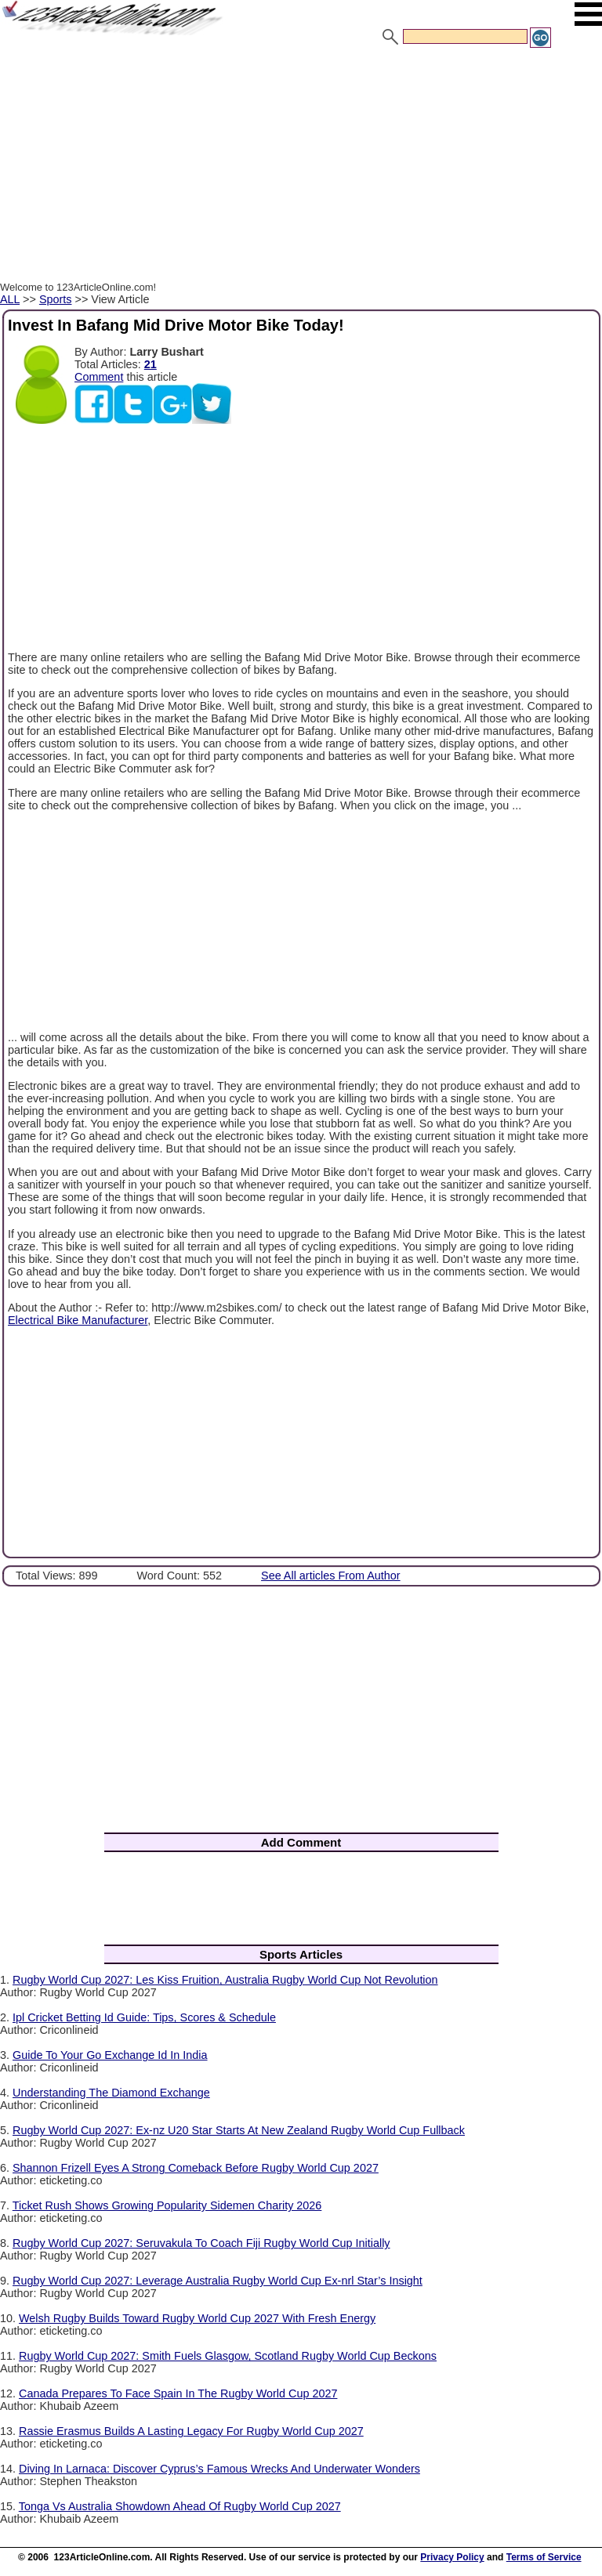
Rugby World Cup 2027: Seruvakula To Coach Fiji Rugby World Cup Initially (201, 2243)
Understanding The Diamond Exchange (111, 2092)
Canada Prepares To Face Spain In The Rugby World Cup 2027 (178, 2393)
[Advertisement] (301, 167)
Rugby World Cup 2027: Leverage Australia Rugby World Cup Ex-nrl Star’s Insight (217, 2280)
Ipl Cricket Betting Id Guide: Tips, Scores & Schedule (144, 2017)
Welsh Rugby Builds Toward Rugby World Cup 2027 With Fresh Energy (197, 2318)
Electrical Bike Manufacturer (77, 1320)
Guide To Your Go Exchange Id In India (110, 2055)
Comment (98, 377)
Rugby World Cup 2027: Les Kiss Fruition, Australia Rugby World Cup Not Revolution (225, 1980)
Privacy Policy (452, 2557)
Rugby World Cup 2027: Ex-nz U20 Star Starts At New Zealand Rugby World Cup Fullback (239, 2130)
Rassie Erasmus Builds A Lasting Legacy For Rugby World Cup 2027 (191, 2431)
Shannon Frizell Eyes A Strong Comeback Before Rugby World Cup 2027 (196, 2168)
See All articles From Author (331, 1575)
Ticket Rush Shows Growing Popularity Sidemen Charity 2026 (167, 2205)
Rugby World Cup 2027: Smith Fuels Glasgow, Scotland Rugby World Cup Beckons (228, 2356)
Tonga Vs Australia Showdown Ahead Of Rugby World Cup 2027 (180, 2506)
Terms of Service (544, 2557)
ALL (10, 299)
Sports (55, 299)
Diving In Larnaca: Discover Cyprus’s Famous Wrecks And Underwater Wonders (219, 2468)
